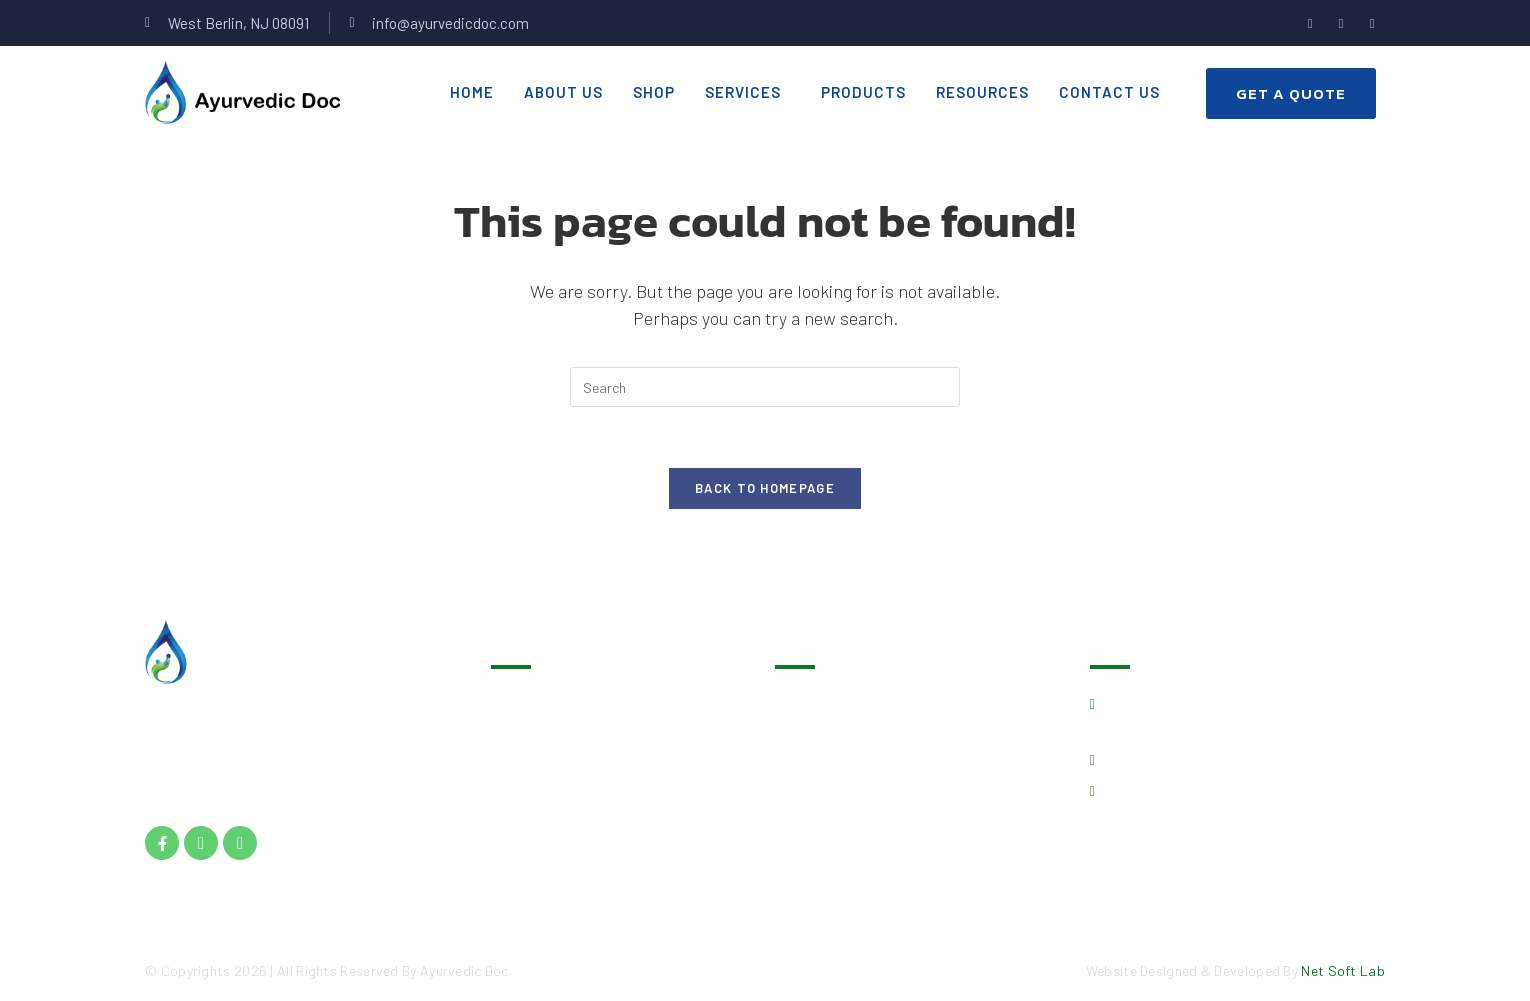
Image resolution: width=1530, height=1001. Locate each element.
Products (863, 92)
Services (743, 92)
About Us (563, 92)
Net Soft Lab (1343, 970)
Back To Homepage (765, 488)
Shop (654, 92)
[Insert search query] (765, 387)
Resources (982, 92)
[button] (748, 92)
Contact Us (1109, 92)
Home (472, 92)
